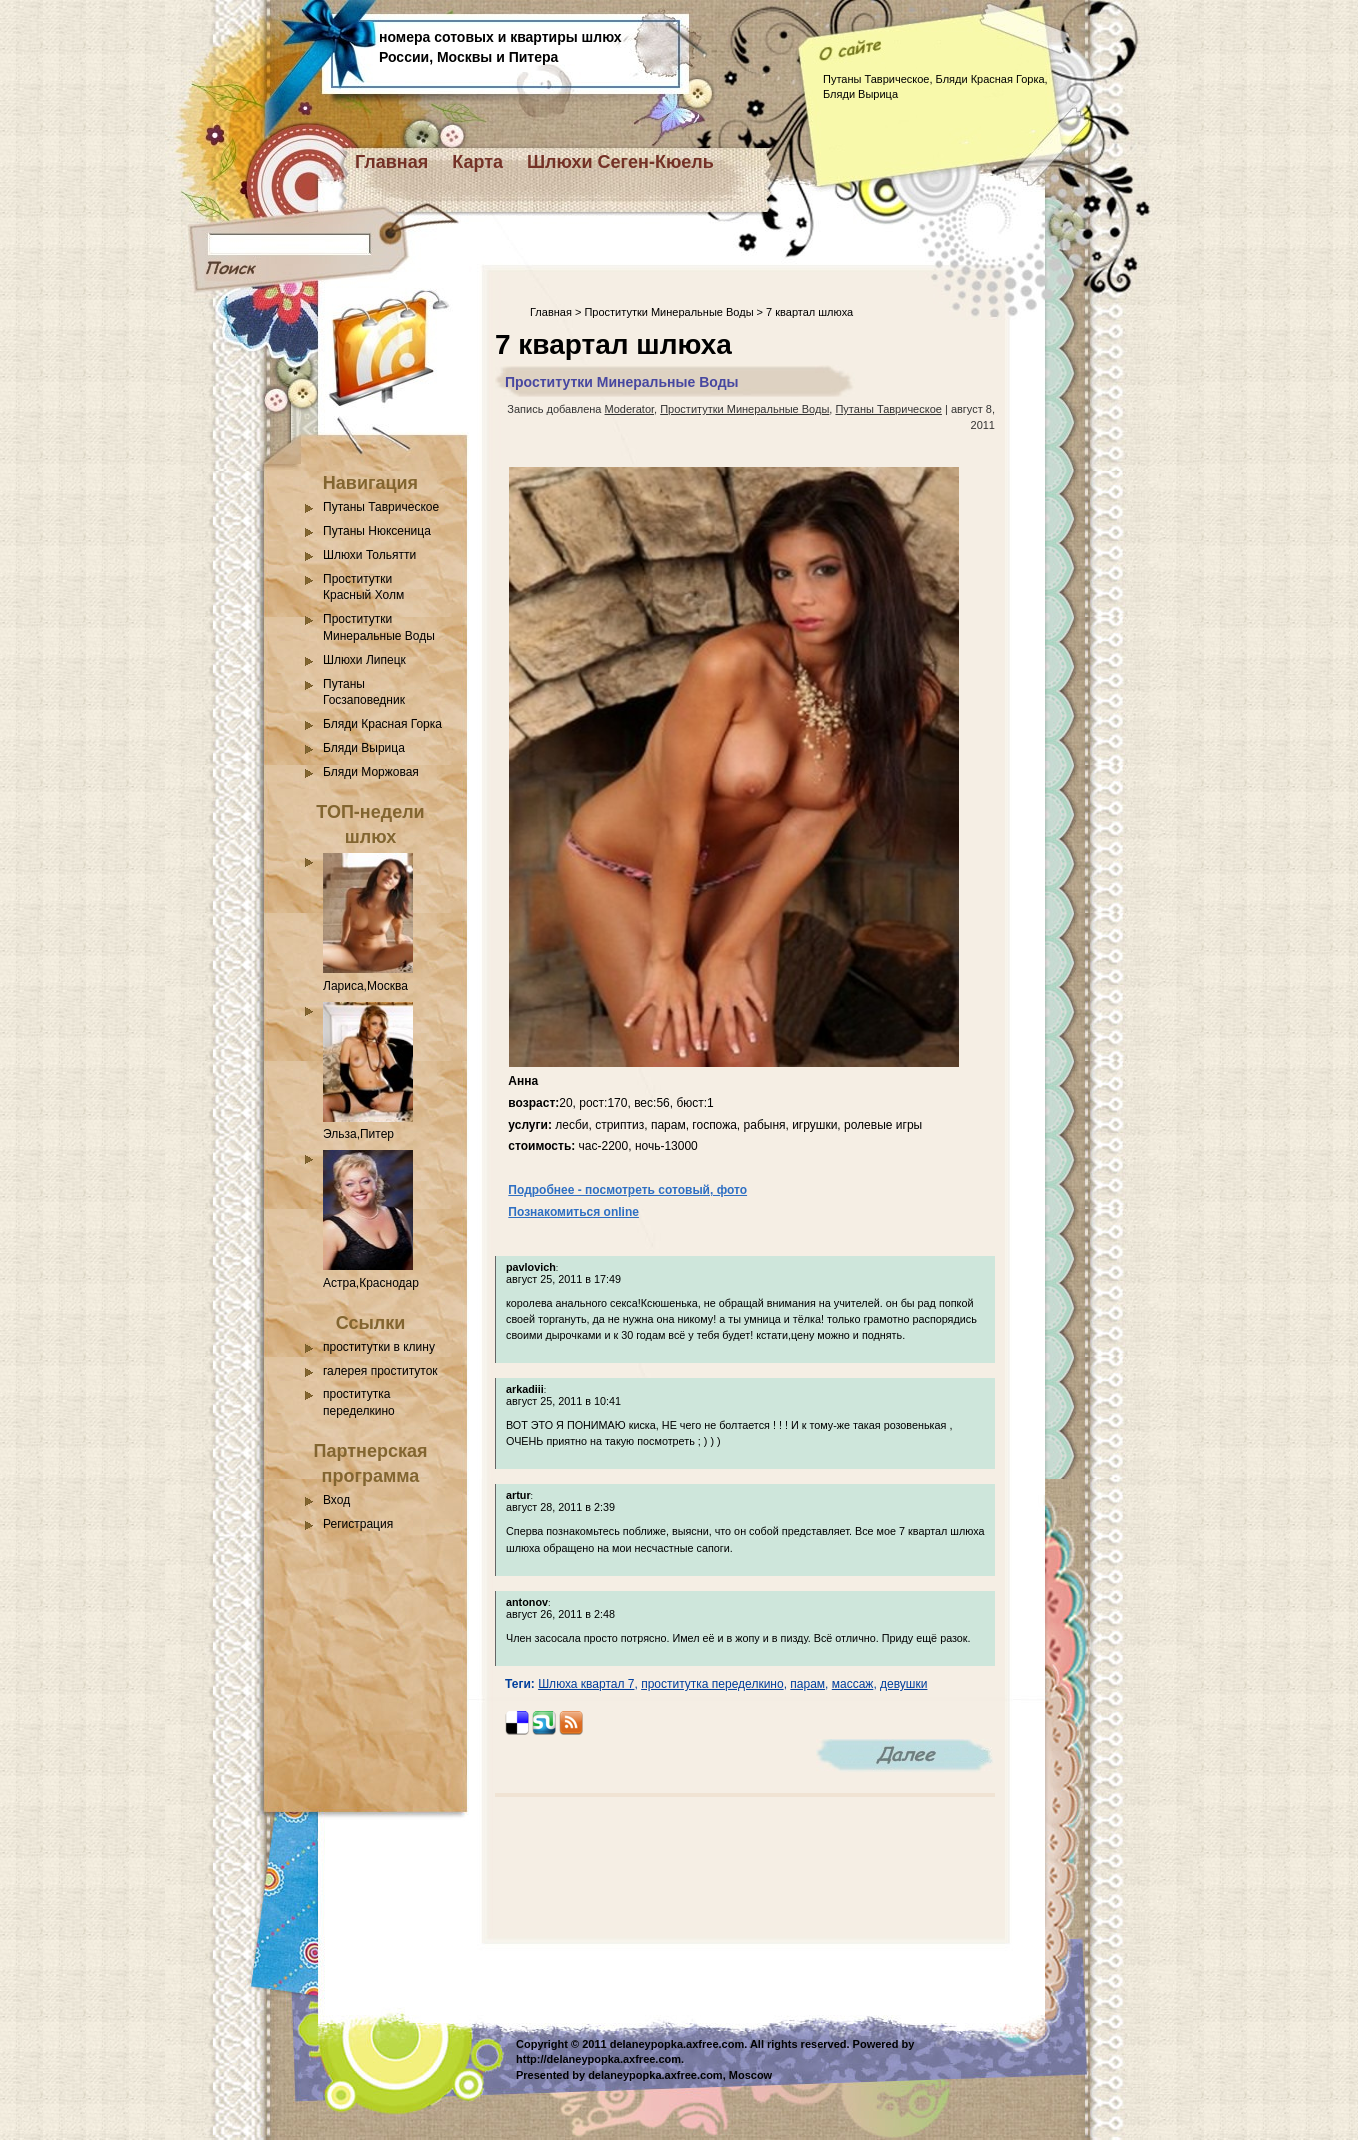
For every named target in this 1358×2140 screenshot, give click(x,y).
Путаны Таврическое (381, 507)
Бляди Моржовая (371, 772)
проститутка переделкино (712, 1684)
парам (807, 1684)
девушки (903, 1684)
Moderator (630, 409)
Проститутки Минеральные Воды (668, 312)
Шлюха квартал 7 (586, 1684)
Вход (336, 1500)
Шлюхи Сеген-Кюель (620, 162)
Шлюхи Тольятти (369, 555)
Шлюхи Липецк (364, 660)
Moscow (750, 2075)
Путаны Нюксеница (377, 531)
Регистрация (358, 1524)
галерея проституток (380, 1371)
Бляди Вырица (364, 748)
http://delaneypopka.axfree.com (598, 2059)
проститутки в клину (379, 1347)
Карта (477, 162)
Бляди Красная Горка (382, 724)
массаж (853, 1684)
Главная (391, 162)
